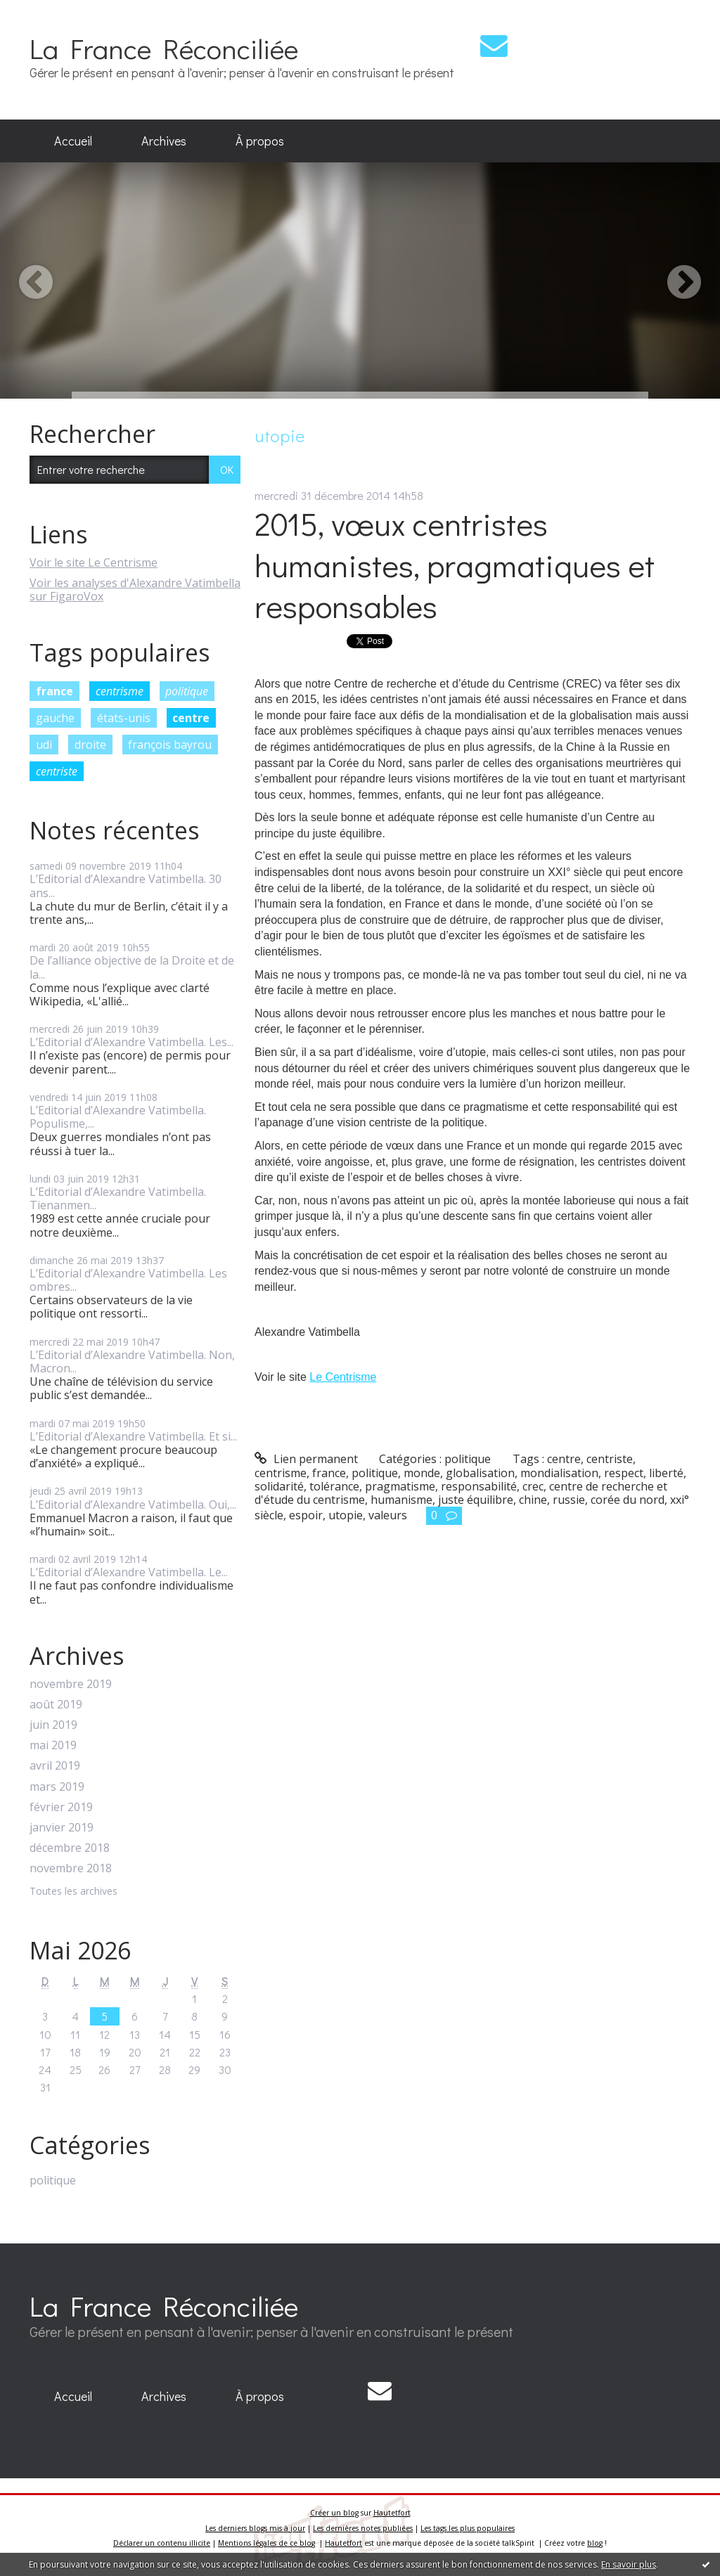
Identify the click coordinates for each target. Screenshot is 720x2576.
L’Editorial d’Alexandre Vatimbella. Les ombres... (128, 1280)
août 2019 (56, 1704)
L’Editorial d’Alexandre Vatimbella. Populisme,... (118, 1116)
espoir (306, 1515)
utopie (345, 1515)
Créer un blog (334, 2513)
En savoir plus (628, 2564)
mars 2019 (57, 1786)
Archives (163, 140)
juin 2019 (53, 1725)
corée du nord (627, 1499)
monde (422, 1473)
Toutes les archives (73, 1892)
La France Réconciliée (164, 48)
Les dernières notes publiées (363, 2528)
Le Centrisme (342, 1377)
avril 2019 (55, 1765)
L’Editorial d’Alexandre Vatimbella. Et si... (133, 1436)
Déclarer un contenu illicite (161, 2543)
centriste (56, 771)
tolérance (334, 1486)
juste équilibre (475, 1499)
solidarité (279, 1486)
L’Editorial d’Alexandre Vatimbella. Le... (129, 1572)
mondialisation (559, 1473)
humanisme (401, 1499)
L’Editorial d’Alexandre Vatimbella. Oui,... (133, 1504)
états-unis (123, 718)
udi (44, 744)
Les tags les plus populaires (467, 2528)
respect (623, 1473)
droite (90, 744)
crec (533, 1486)
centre (191, 718)
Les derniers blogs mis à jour (255, 2528)
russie (569, 1499)
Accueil (73, 140)
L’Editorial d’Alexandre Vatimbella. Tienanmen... (118, 1198)
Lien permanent (306, 1459)
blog (595, 2543)
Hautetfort (392, 2513)
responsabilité (479, 1486)
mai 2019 (53, 1745)
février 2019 (61, 1807)
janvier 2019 (62, 1827)
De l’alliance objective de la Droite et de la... (132, 967)
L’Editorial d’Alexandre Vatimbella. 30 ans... (125, 885)
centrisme (119, 691)
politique (186, 691)
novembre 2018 (71, 1868)
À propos (260, 140)
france (54, 691)
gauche (55, 718)
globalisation (480, 1473)
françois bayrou (170, 744)
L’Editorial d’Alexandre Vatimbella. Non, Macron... (132, 1361)
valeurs (387, 1515)
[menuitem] (73, 141)
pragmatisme (400, 1486)
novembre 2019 (71, 1684)
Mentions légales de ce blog (266, 2543)
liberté (666, 1473)
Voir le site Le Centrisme (94, 562)
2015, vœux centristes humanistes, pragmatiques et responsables (455, 564)
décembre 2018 (70, 1848)
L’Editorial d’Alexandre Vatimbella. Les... (131, 1042)
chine (533, 1499)
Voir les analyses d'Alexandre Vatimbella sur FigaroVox (135, 589)
